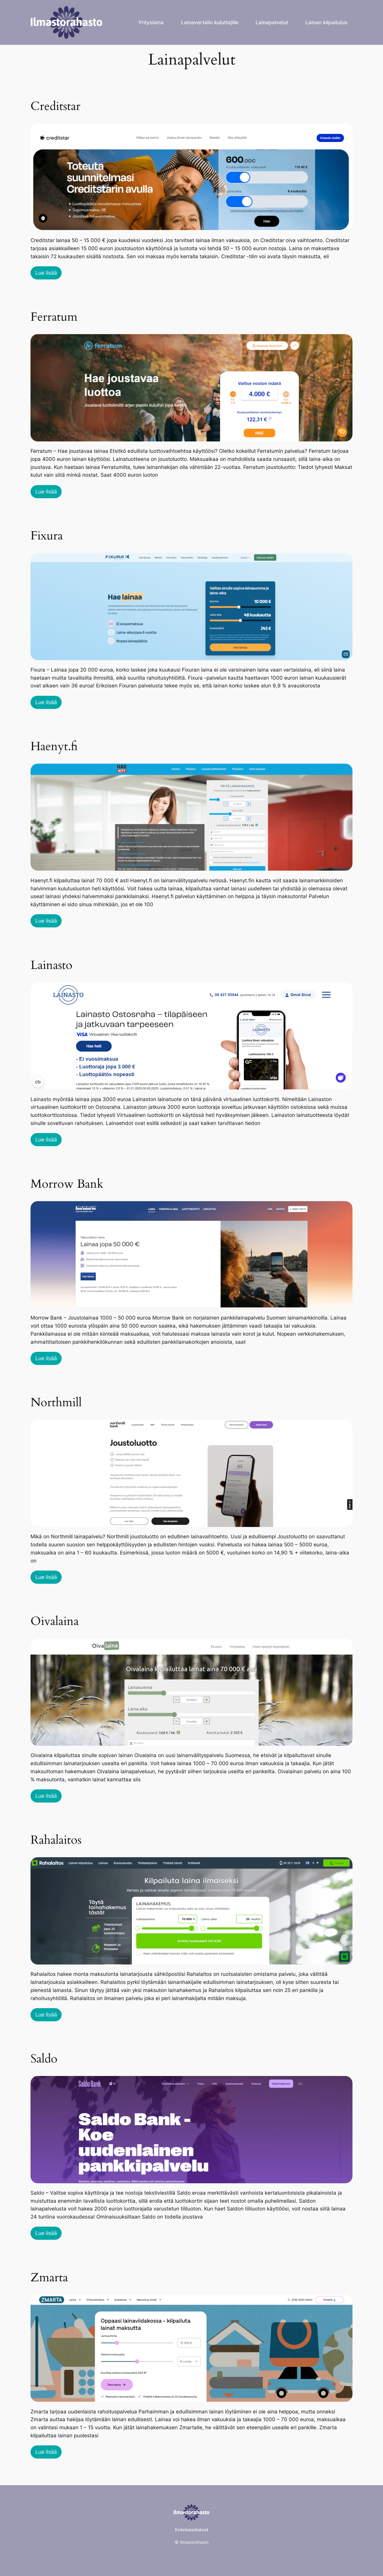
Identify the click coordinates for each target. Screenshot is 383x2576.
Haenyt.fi (54, 746)
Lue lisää (46, 273)
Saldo (44, 2059)
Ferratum (54, 317)
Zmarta (49, 2278)
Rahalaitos (56, 1840)
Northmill (56, 1402)
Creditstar (55, 106)
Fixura (47, 536)
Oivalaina (55, 1621)
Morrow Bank (67, 1184)
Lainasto (51, 965)
